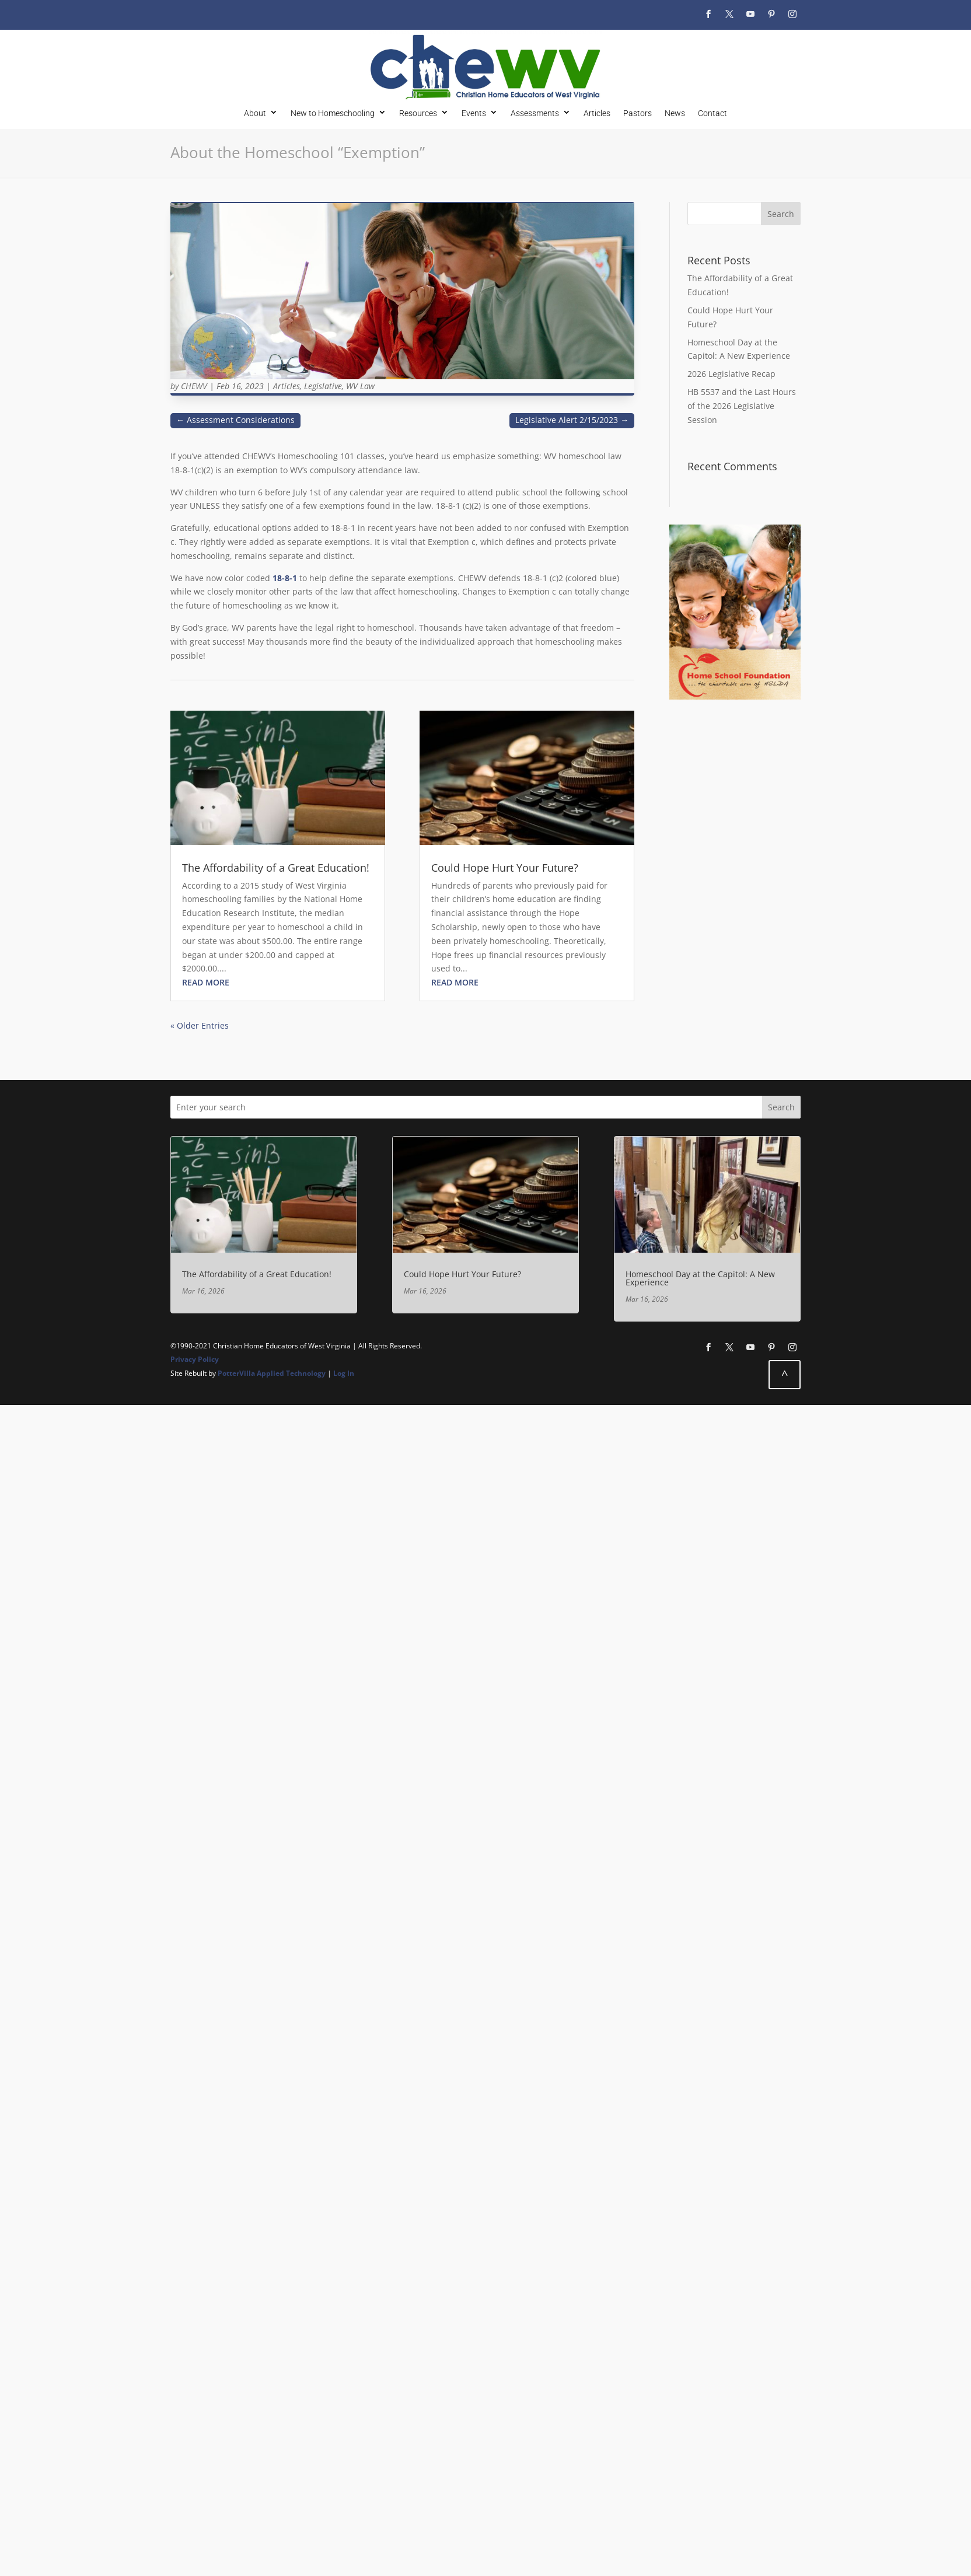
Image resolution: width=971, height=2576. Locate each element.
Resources (418, 113)
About (255, 113)
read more (205, 982)
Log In (343, 1373)
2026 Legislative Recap (731, 373)
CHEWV (194, 386)
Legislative (323, 386)
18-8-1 (284, 577)
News (675, 113)
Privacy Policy (194, 1359)
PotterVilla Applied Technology (272, 1373)
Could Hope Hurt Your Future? (504, 868)
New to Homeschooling (333, 113)
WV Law (360, 386)
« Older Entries (199, 1025)
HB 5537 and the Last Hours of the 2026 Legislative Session (741, 405)
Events (474, 113)
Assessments (535, 113)
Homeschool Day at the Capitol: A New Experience (700, 1278)
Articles (597, 113)
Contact (712, 113)
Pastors (637, 113)
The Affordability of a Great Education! (275, 868)
